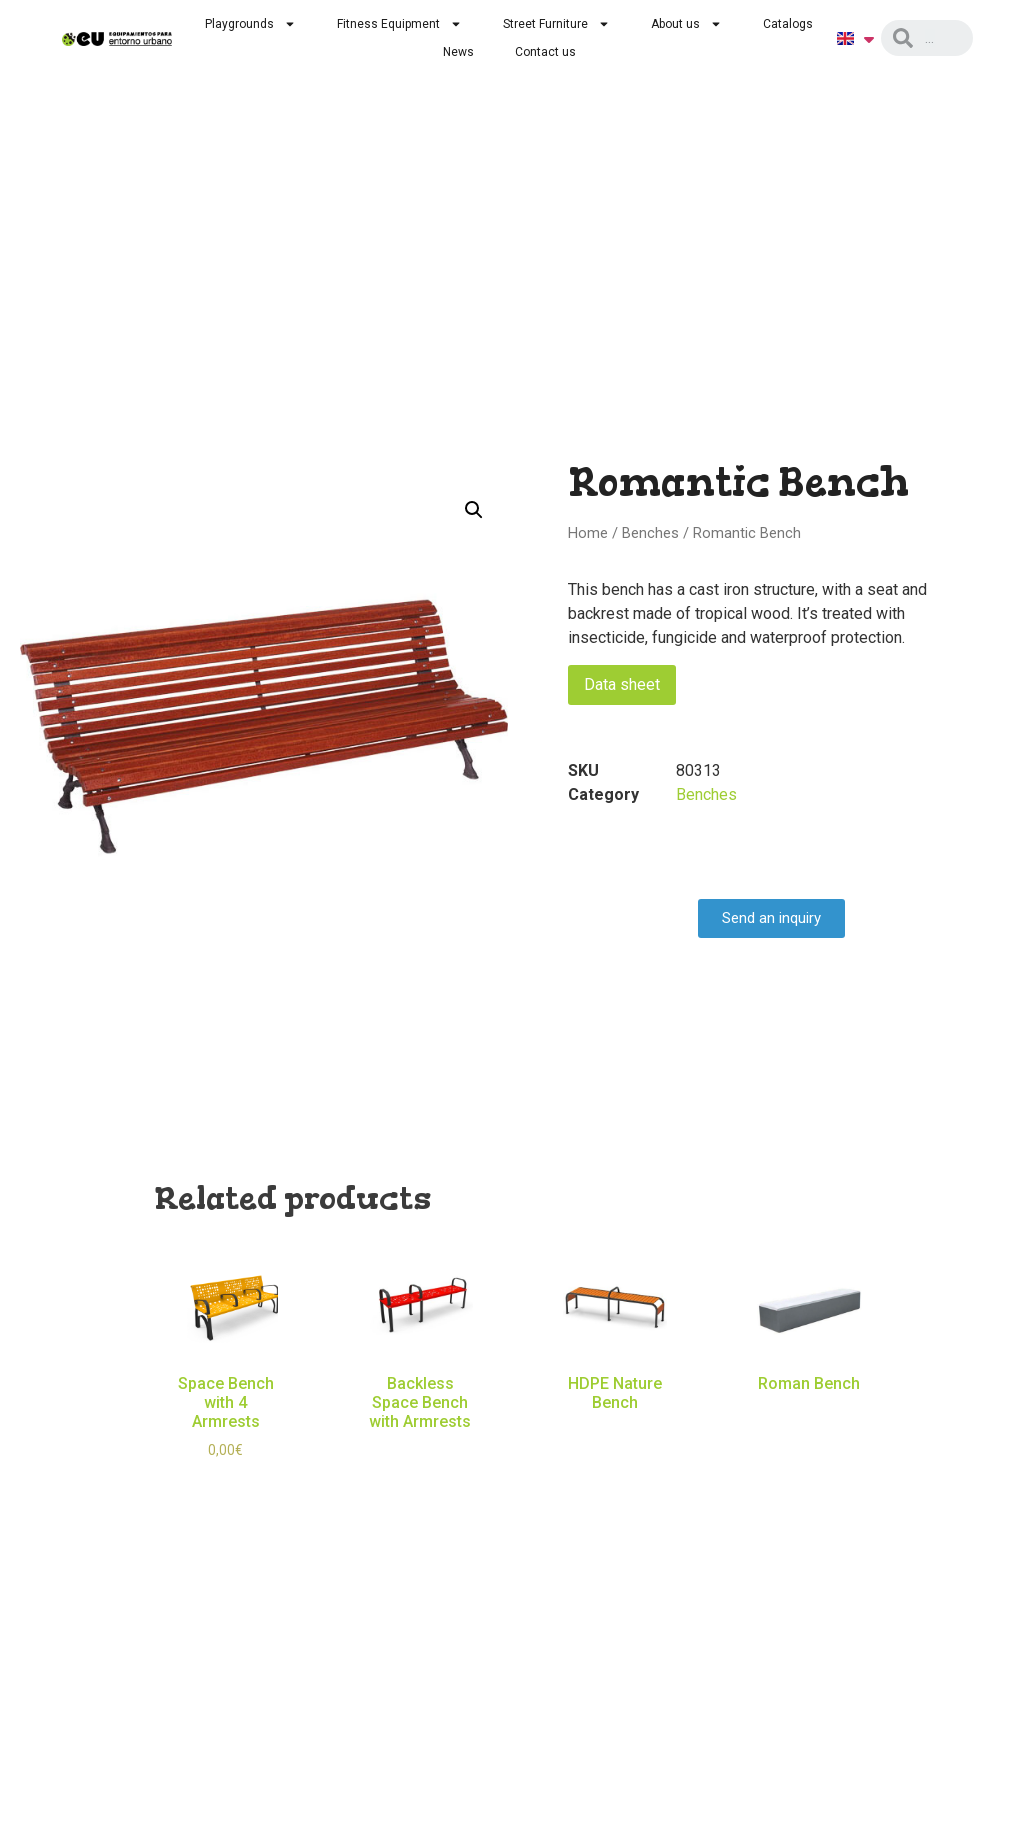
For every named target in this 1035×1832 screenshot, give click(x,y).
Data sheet (622, 684)
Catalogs (788, 24)
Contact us (545, 52)
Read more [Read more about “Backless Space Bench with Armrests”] (420, 1452)
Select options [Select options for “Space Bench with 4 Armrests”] (226, 1483)
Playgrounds (250, 24)
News (458, 52)
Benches (650, 533)
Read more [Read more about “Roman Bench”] (809, 1413)
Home (588, 533)
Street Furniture (556, 24)
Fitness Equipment (399, 24)
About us (686, 24)
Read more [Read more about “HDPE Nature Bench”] (615, 1432)
